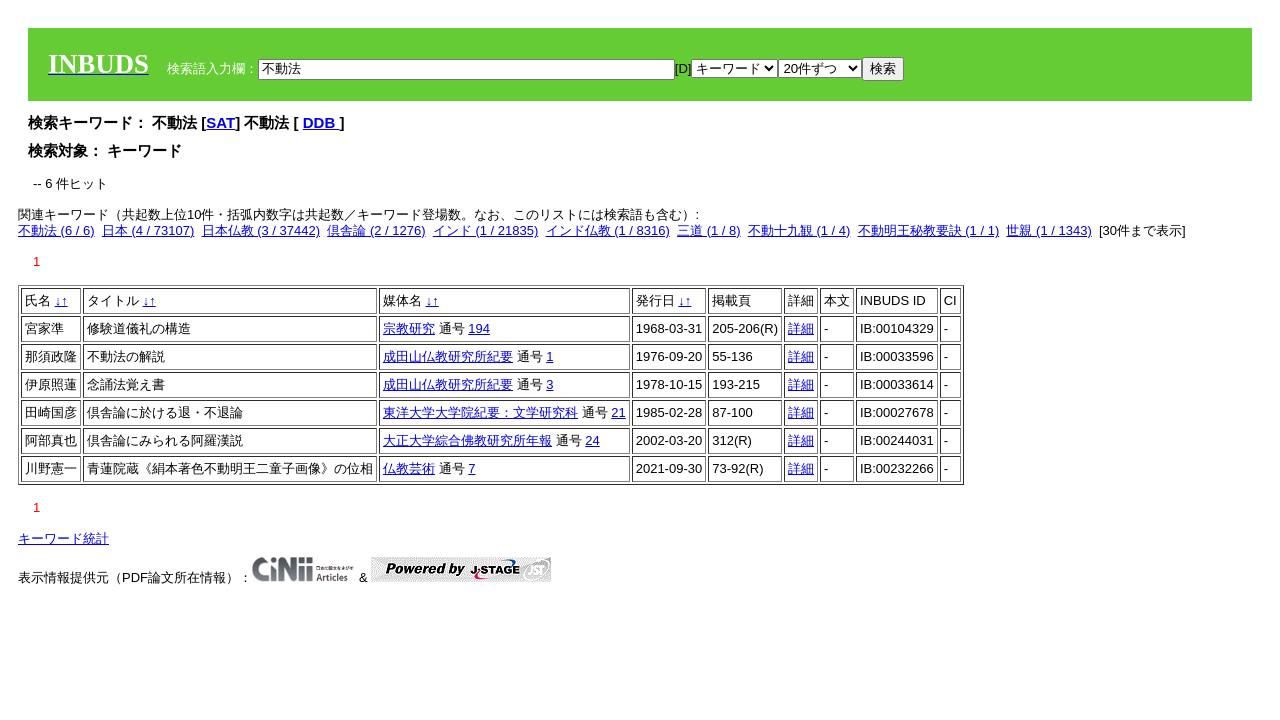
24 (592, 440)
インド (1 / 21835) (486, 230)
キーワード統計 (63, 538)
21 (618, 412)
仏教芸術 (409, 468)
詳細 (801, 328)
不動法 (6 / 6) (56, 230)
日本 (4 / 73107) (148, 230)
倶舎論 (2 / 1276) (376, 230)
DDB (321, 122)
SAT (220, 122)
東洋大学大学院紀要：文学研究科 (480, 412)
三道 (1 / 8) (709, 230)
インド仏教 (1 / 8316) (608, 230)
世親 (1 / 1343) (1048, 230)
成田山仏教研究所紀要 (448, 356)
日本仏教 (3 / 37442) (261, 230)
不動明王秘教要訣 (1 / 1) (929, 230)
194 (479, 328)
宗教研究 (409, 328)
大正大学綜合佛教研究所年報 (467, 440)
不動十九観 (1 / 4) (799, 230)
